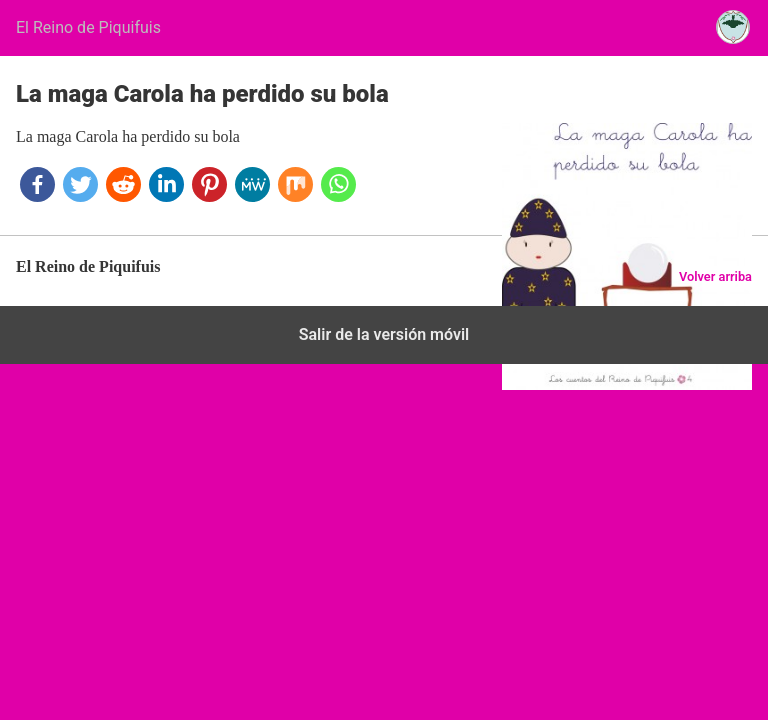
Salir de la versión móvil (384, 334)
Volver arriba (715, 276)
